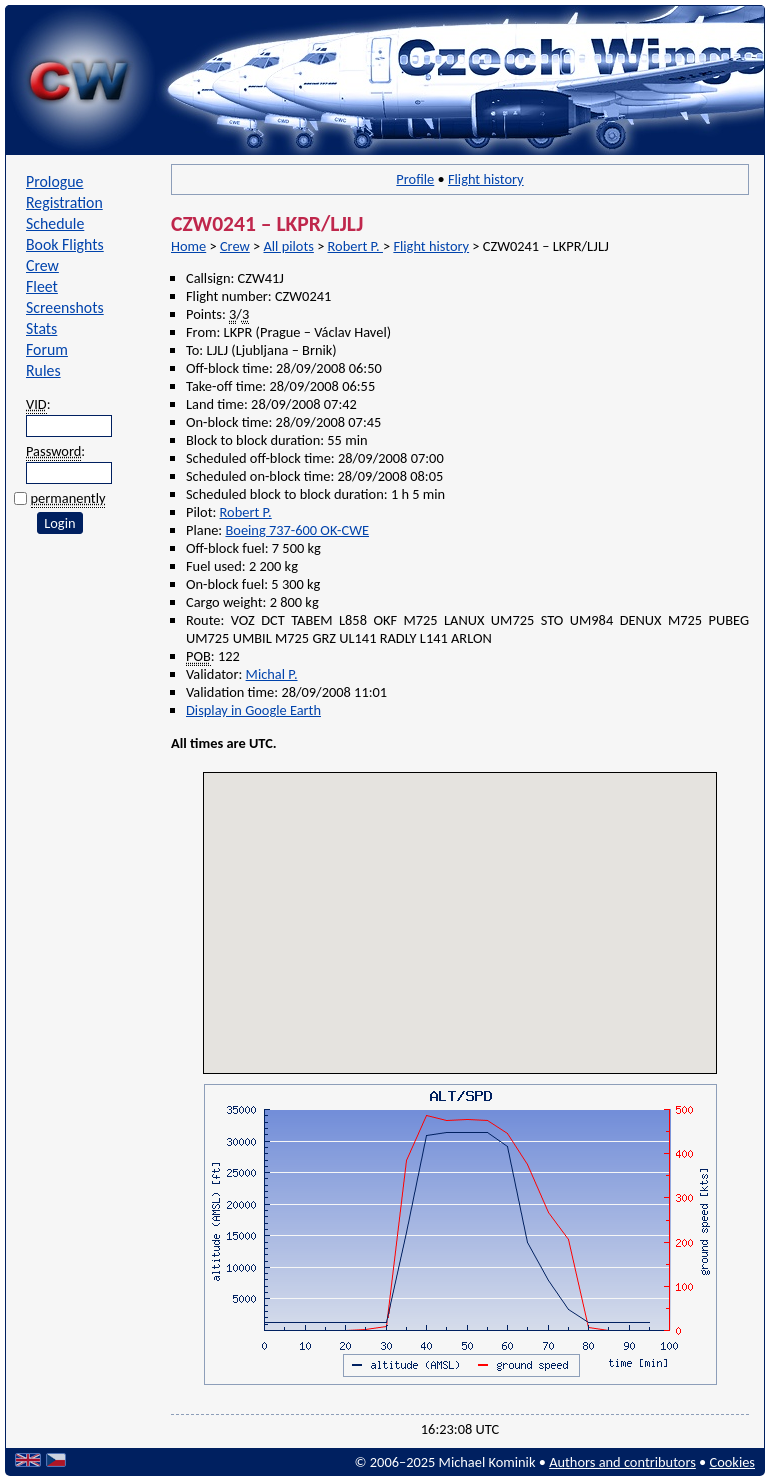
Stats (41, 328)
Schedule (55, 223)
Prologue (54, 181)
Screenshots (65, 307)
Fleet (42, 286)
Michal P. (272, 674)
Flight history (486, 179)
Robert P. (355, 246)
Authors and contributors (622, 1462)
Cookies (732, 1462)
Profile (415, 179)
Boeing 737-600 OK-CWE (297, 530)
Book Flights (65, 244)
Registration (64, 202)
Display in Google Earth (253, 710)
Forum (47, 349)
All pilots (288, 246)
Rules (43, 370)
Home (188, 246)
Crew (42, 265)
